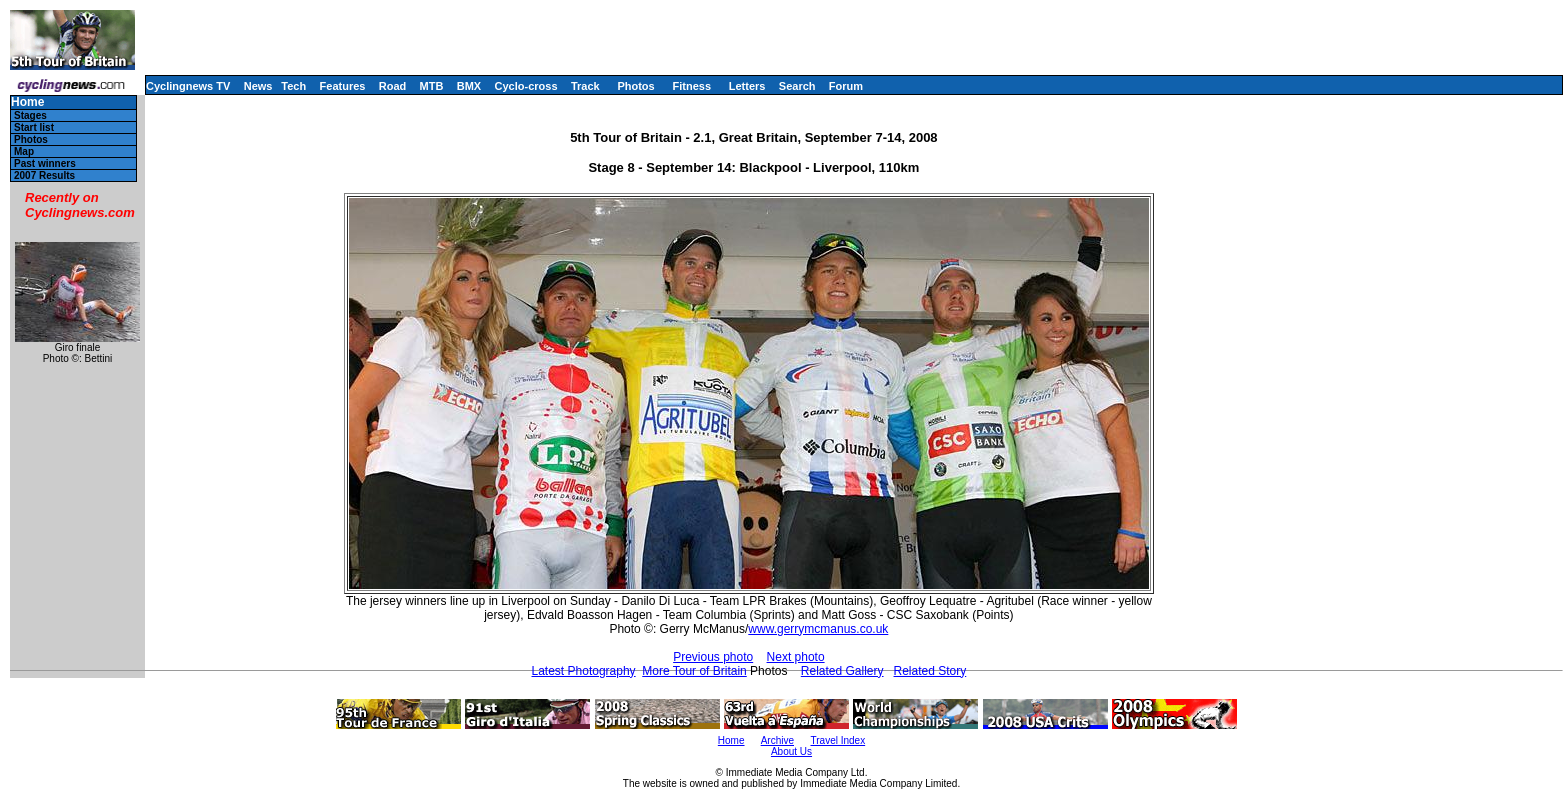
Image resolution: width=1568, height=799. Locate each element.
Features (343, 86)
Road (393, 86)
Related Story (930, 671)
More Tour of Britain (694, 671)
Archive (777, 740)
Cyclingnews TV (188, 86)
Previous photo (713, 657)
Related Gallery (842, 671)
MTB (432, 86)
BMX (469, 86)
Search (797, 86)
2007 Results (44, 175)
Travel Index (838, 740)
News (258, 86)
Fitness (691, 86)
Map (24, 151)
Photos (635, 86)
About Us (791, 751)
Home (27, 102)
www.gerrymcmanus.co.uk (818, 629)
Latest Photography (584, 671)
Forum (846, 86)
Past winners (45, 163)
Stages (30, 115)
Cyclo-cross (526, 86)
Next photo (796, 657)
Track (585, 86)
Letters (747, 86)
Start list (34, 127)
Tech (293, 86)
